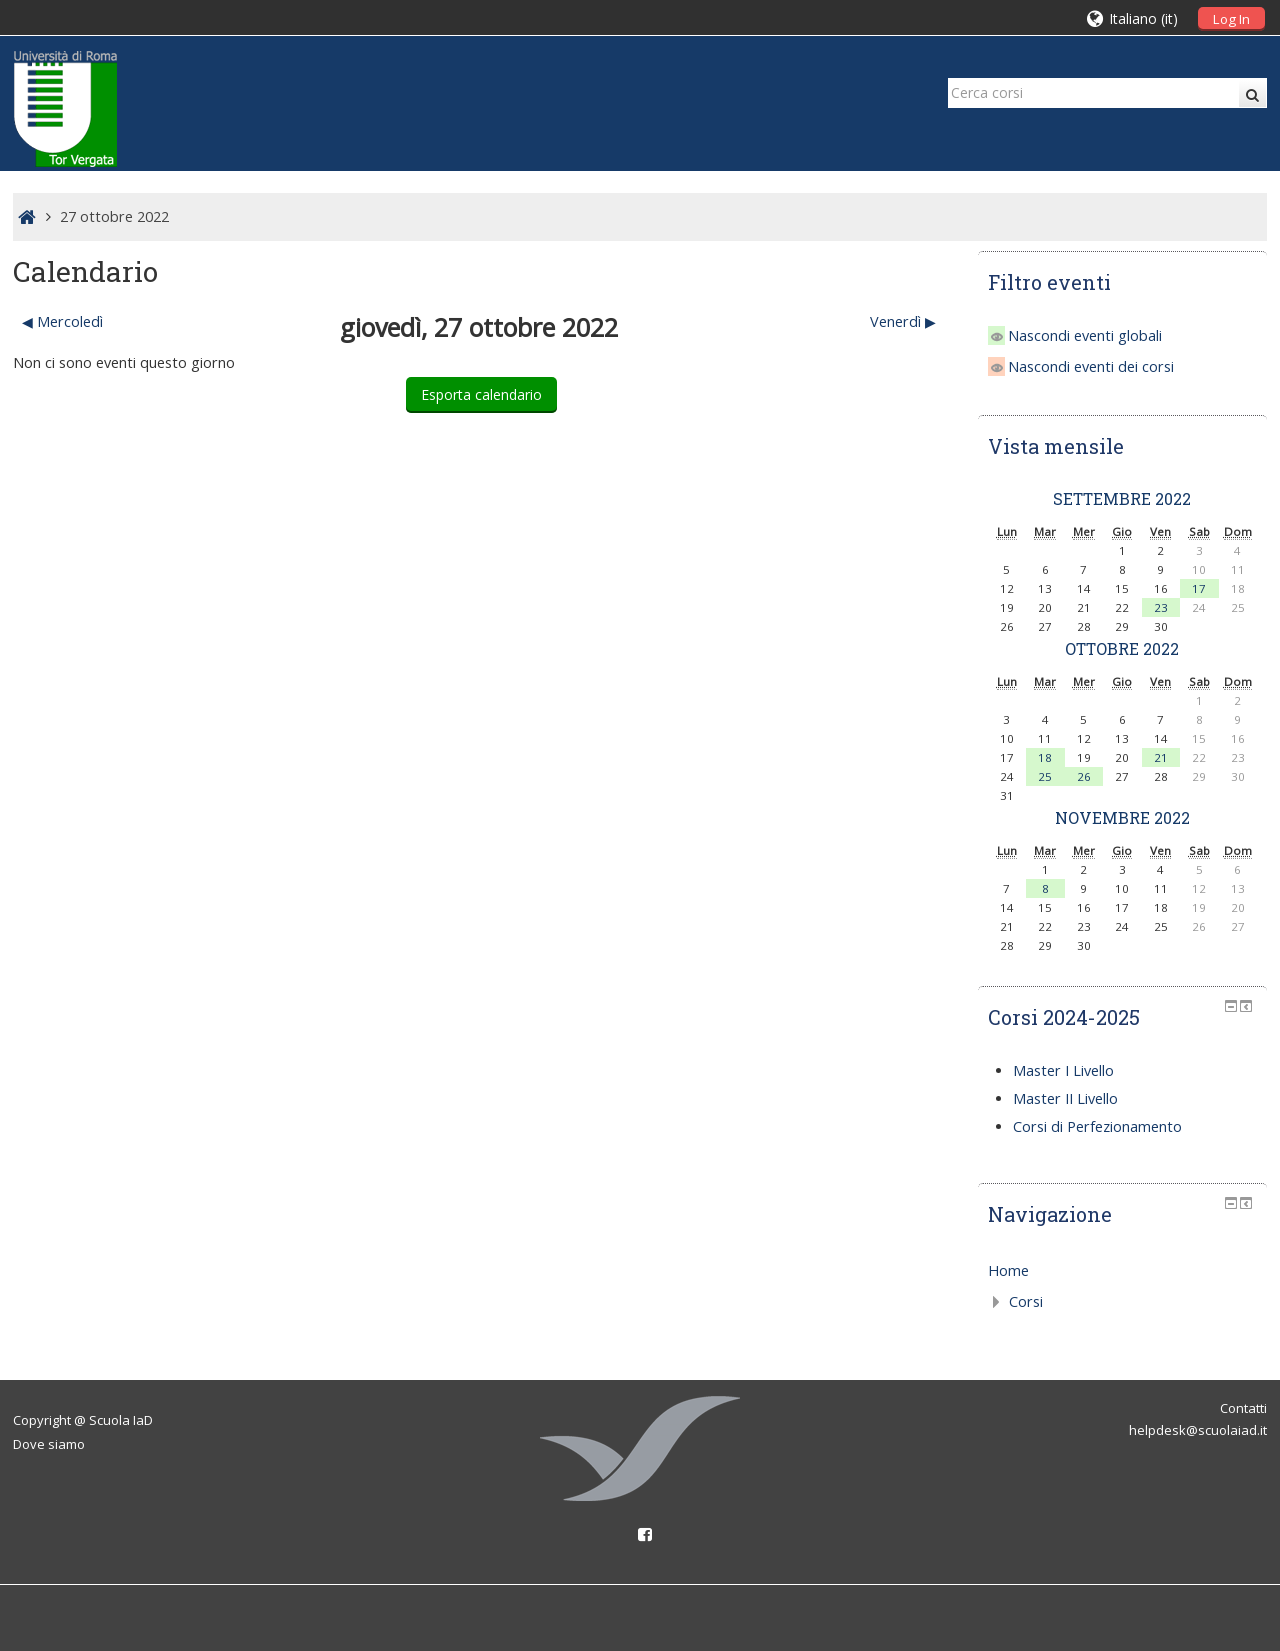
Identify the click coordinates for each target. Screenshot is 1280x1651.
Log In (1231, 19)
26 (1084, 776)
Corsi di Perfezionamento (1097, 1126)
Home (1008, 1270)
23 (1161, 607)
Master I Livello (1063, 1070)
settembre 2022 (1122, 498)
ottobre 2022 (1122, 648)
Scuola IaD (121, 1420)
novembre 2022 (1122, 817)
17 (1199, 588)
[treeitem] (1122, 1271)
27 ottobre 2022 (114, 216)
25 (1045, 776)
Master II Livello (1065, 1098)
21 (1161, 757)
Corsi (1026, 1301)
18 (1045, 757)
